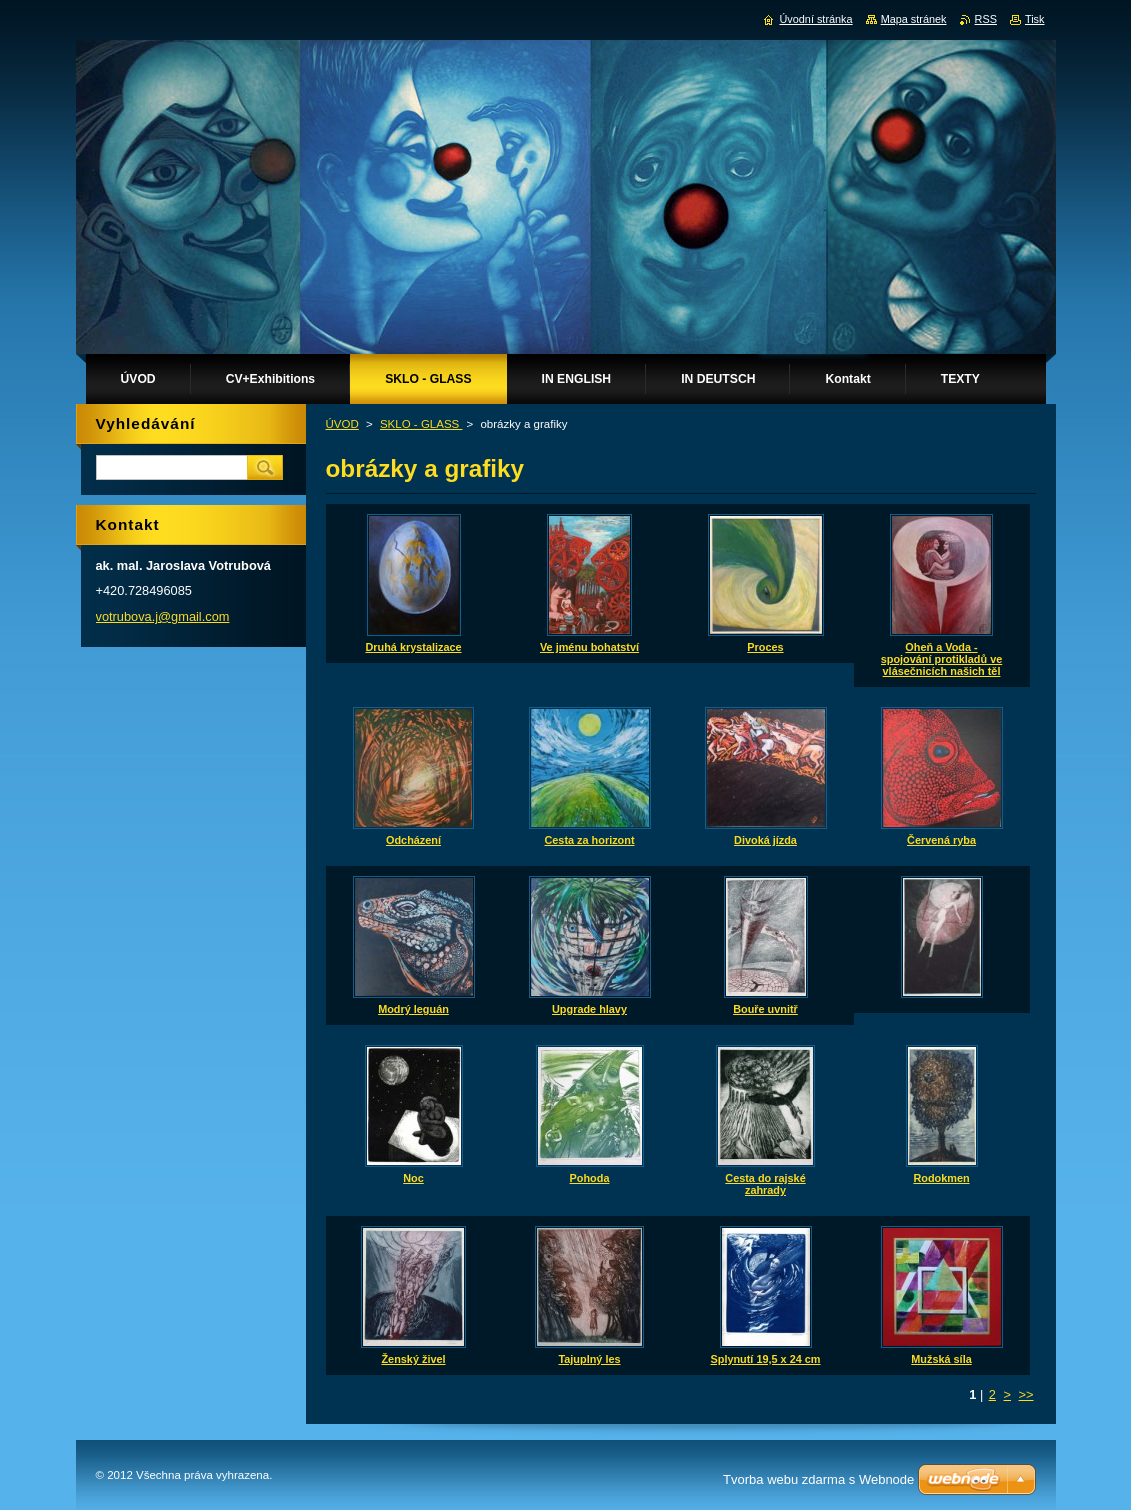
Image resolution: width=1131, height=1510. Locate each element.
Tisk (1035, 19)
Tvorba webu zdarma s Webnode (818, 1479)
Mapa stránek (914, 19)
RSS (986, 19)
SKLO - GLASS (421, 424)
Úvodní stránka (815, 19)
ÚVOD (342, 424)
